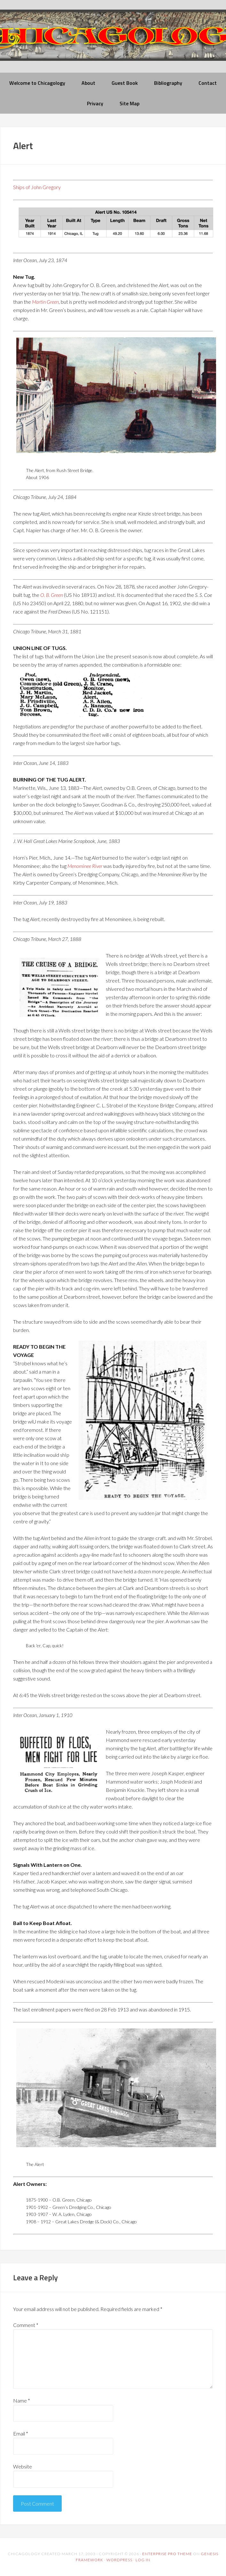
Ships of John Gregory (37, 187)
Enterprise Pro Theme (167, 2553)
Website (22, 2466)
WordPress (119, 2559)
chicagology (113, 40)
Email (20, 2433)
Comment (25, 2325)
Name (21, 2400)
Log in (143, 2559)
